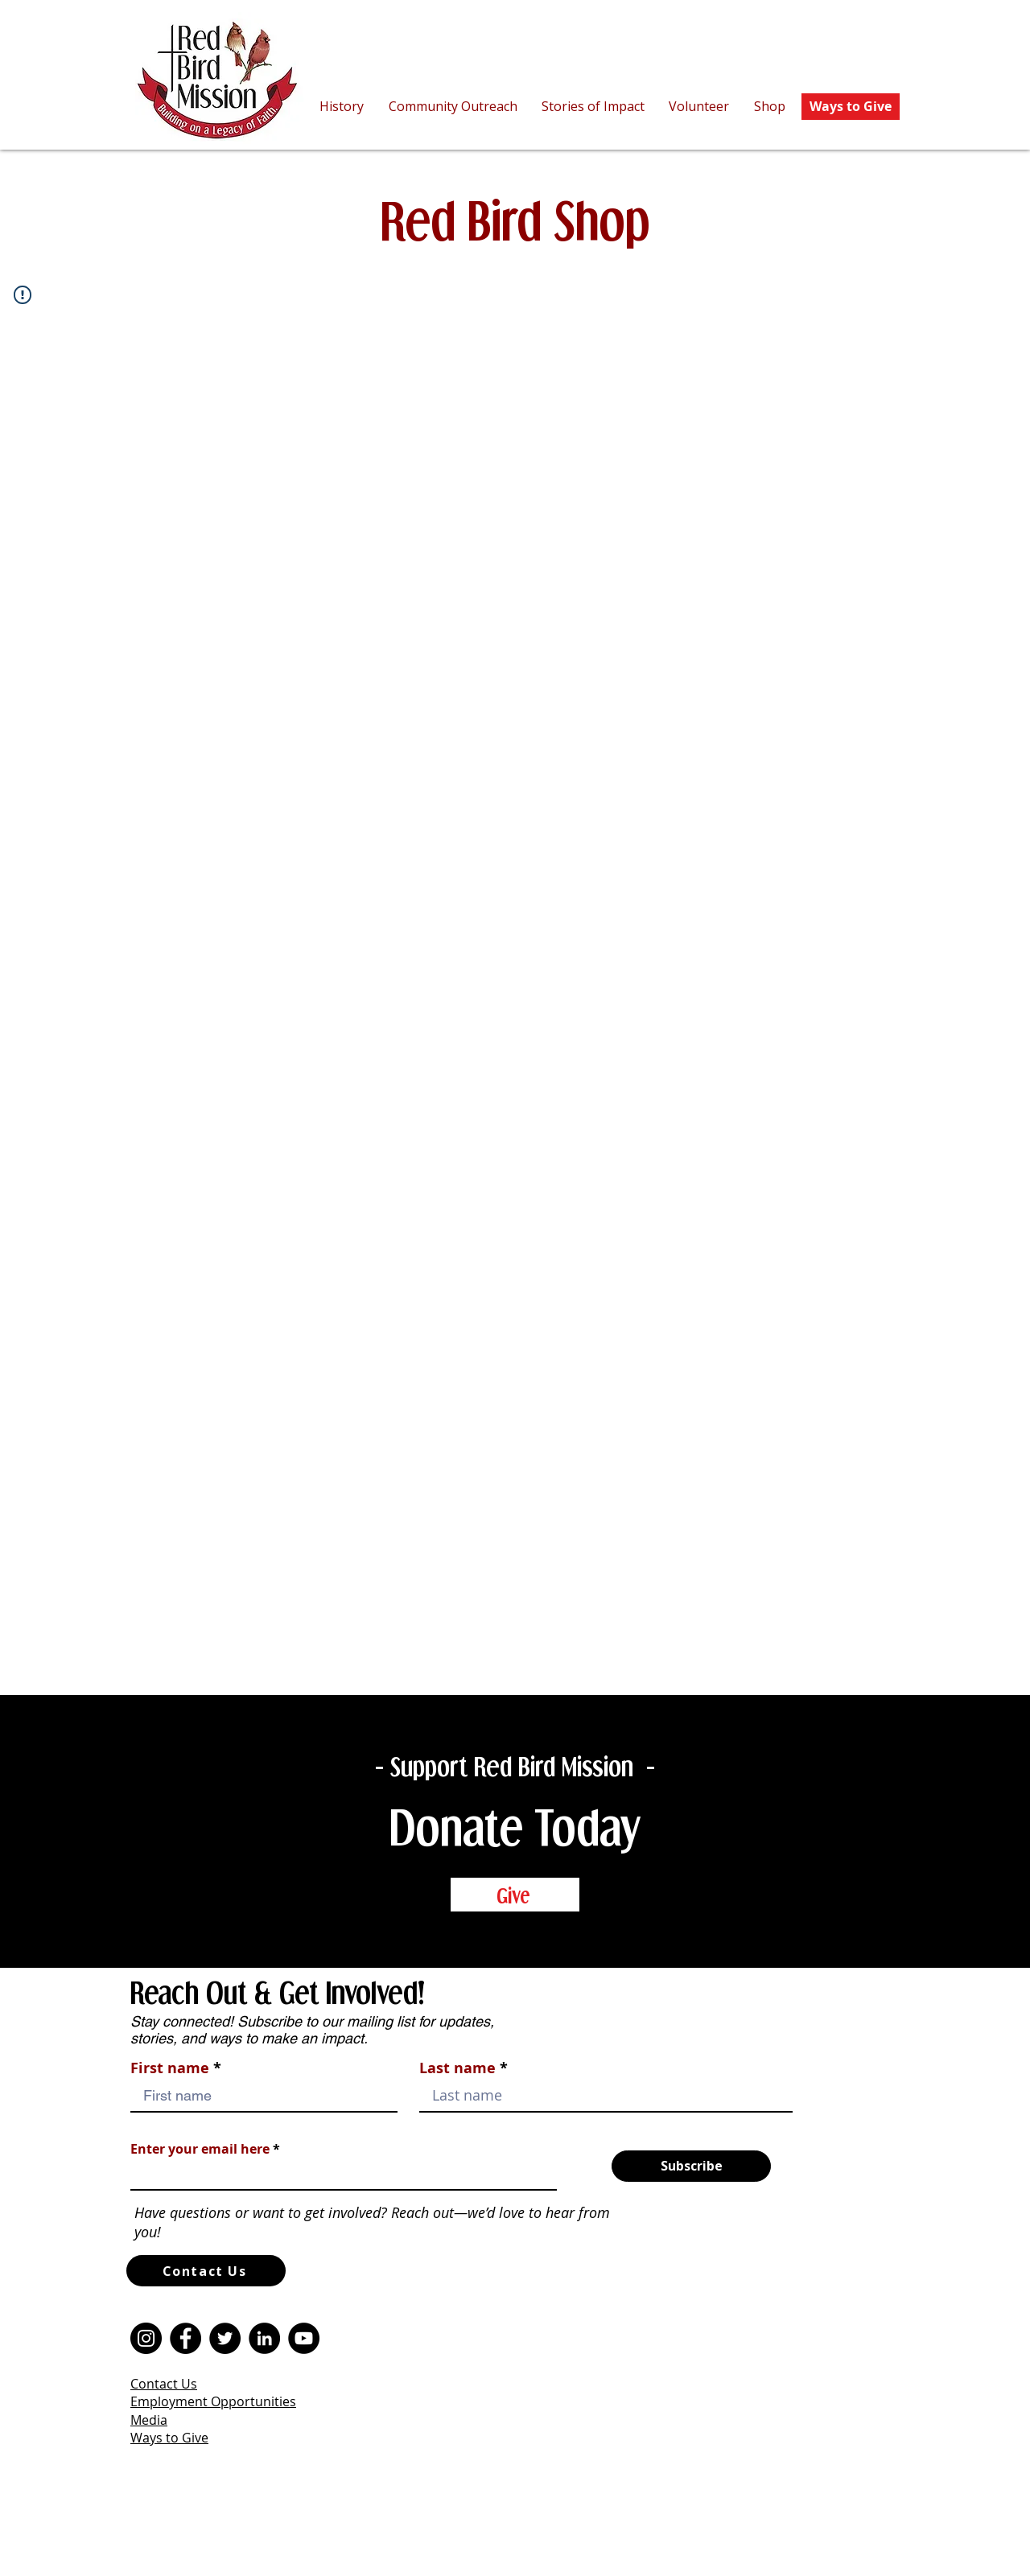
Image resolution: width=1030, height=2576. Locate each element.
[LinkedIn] (264, 2338)
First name (169, 2068)
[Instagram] (146, 2338)
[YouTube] (303, 2338)
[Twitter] (225, 2338)
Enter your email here (200, 2148)
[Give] (515, 1894)
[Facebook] (185, 2338)
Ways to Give (169, 2437)
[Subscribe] (691, 2166)
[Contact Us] (206, 2270)
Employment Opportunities (213, 2401)
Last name (457, 2068)
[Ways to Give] (850, 107)
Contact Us (163, 2384)
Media (148, 2420)
